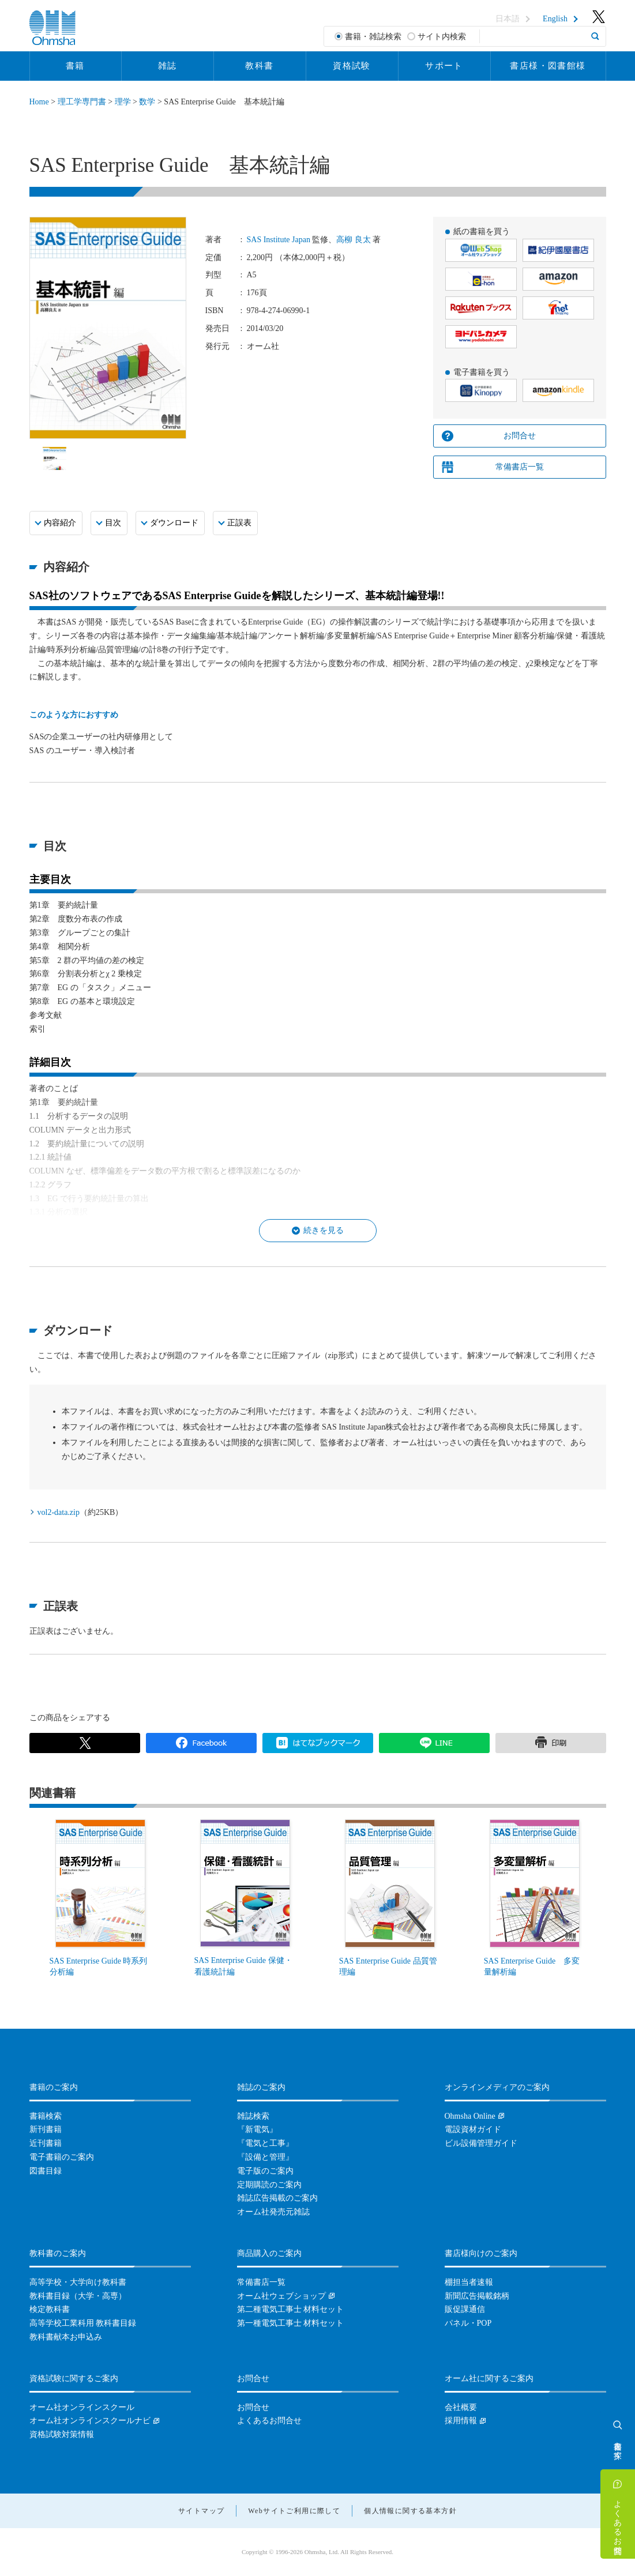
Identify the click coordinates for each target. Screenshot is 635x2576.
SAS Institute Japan (278, 239)
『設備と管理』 (265, 2157)
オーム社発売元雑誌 (273, 2212)
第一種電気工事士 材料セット (290, 2323)
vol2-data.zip (58, 1512)
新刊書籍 (45, 2129)
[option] (54, 458)
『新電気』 (257, 2129)
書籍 (75, 65)
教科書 (259, 65)
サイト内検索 (442, 36)
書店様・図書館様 (547, 65)
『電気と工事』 (265, 2143)
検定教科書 (49, 2309)
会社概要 (461, 2407)
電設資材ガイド (473, 2129)
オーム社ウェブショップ (281, 2296)
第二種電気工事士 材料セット (290, 2309)
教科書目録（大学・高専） (77, 2296)
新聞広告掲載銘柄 (477, 2296)
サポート (444, 65)
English (555, 19)
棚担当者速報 (469, 2282)
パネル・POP (468, 2323)
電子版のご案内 (265, 2171)
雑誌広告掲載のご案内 (277, 2198)
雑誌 (167, 65)
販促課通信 (465, 2309)
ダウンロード (174, 522)
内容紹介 (60, 522)
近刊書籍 (45, 2143)
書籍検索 (45, 2116)
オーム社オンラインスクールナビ (90, 2420)
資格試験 (352, 65)
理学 (123, 101)
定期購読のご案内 (269, 2184)
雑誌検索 (253, 2116)
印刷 (550, 1743)
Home (39, 101)
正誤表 (239, 522)
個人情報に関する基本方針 (410, 2511)
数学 (147, 101)
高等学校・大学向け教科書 (77, 2282)
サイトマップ (201, 2511)
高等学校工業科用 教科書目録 (83, 2323)
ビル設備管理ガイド (481, 2143)
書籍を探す (618, 2445)
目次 (113, 522)
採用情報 (461, 2420)
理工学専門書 (82, 101)
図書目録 (45, 2171)
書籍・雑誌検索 (373, 36)
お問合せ (520, 435)
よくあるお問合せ (618, 2522)
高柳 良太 (353, 239)
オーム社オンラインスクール (81, 2407)
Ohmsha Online (470, 2116)
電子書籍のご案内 (61, 2157)
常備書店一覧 (519, 466)
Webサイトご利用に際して (294, 2511)
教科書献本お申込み (65, 2337)
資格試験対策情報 (61, 2434)
